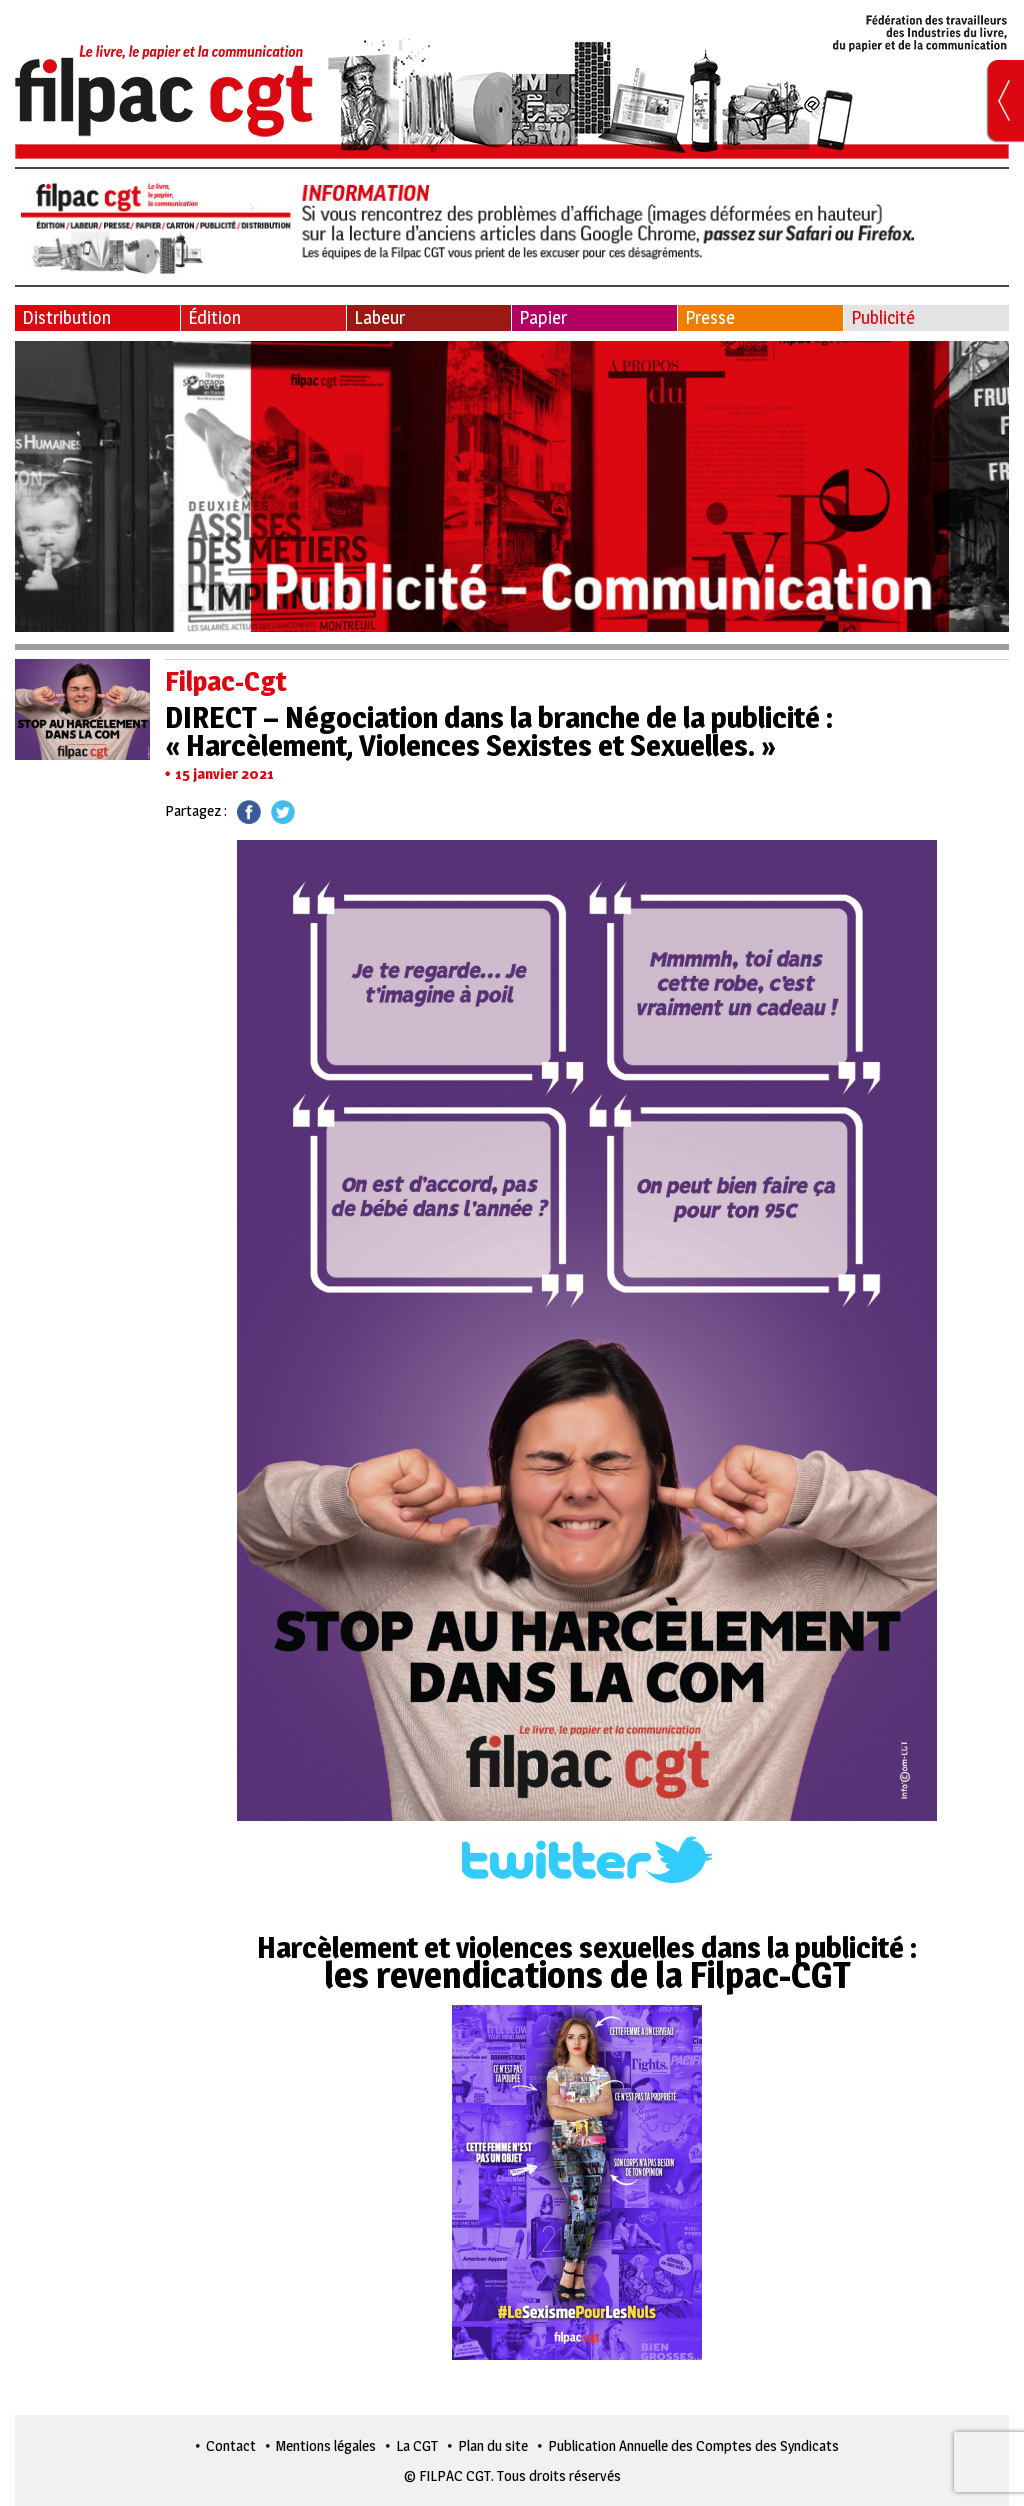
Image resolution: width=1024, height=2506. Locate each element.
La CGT (417, 2445)
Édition (214, 317)
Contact (231, 2445)
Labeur (379, 317)
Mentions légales (326, 2445)
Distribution (66, 317)
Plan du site (493, 2445)
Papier (543, 317)
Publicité (883, 317)
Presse (710, 317)
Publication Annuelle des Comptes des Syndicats (693, 2445)
